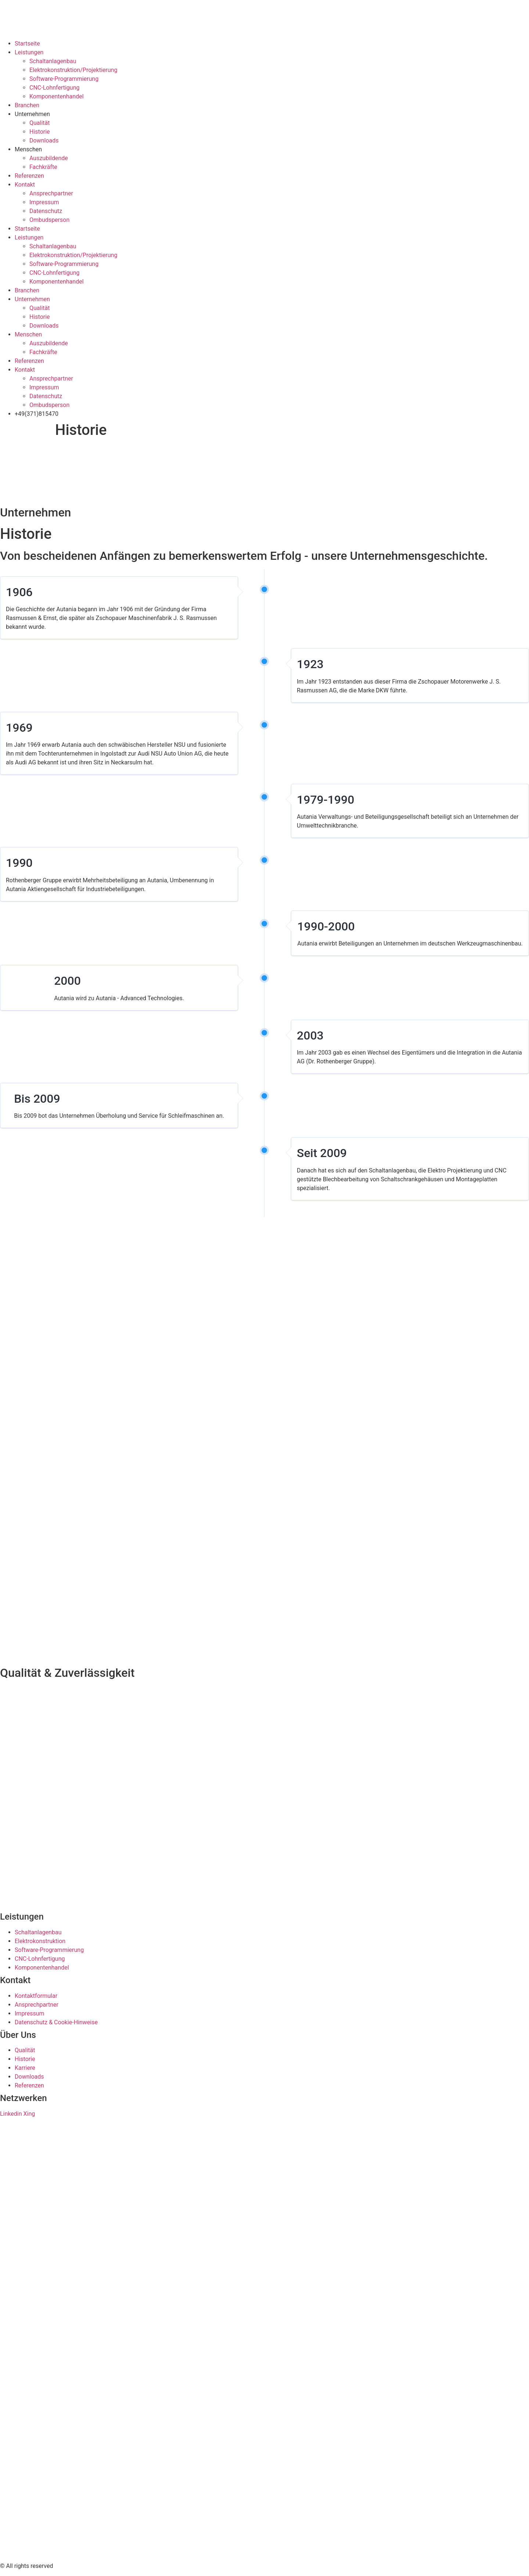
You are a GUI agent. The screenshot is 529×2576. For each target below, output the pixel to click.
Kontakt (25, 184)
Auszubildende (48, 158)
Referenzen (29, 175)
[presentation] (55, 472)
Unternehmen (32, 114)
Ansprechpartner (51, 193)
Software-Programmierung (63, 78)
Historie (39, 131)
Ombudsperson (49, 219)
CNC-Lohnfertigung (54, 87)
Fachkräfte (43, 166)
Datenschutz (45, 211)
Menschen (28, 149)
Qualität (39, 122)
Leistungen (29, 52)
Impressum (44, 202)
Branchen (27, 105)
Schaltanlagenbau (52, 61)
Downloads (43, 140)
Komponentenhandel (56, 96)
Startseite (27, 43)
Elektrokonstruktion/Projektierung (73, 69)
